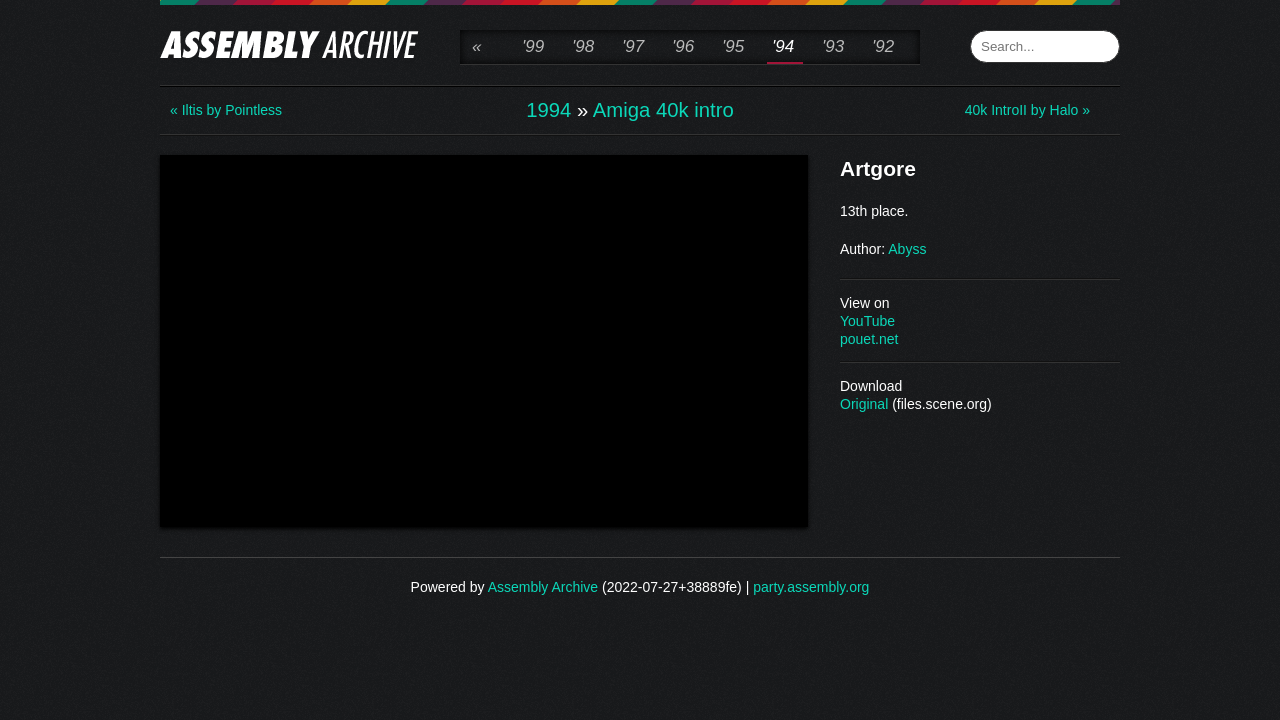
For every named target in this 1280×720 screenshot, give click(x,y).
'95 (733, 46)
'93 (833, 46)
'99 (533, 46)
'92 (883, 46)
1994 (548, 110)
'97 (633, 46)
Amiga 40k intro (663, 110)
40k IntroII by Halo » (1027, 110)
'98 (583, 46)
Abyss (907, 249)
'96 (683, 46)
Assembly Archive (543, 587)
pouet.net (869, 339)
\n (484, 339)
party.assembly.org (811, 587)
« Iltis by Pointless (226, 110)
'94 (783, 46)
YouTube (867, 321)
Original (864, 404)
